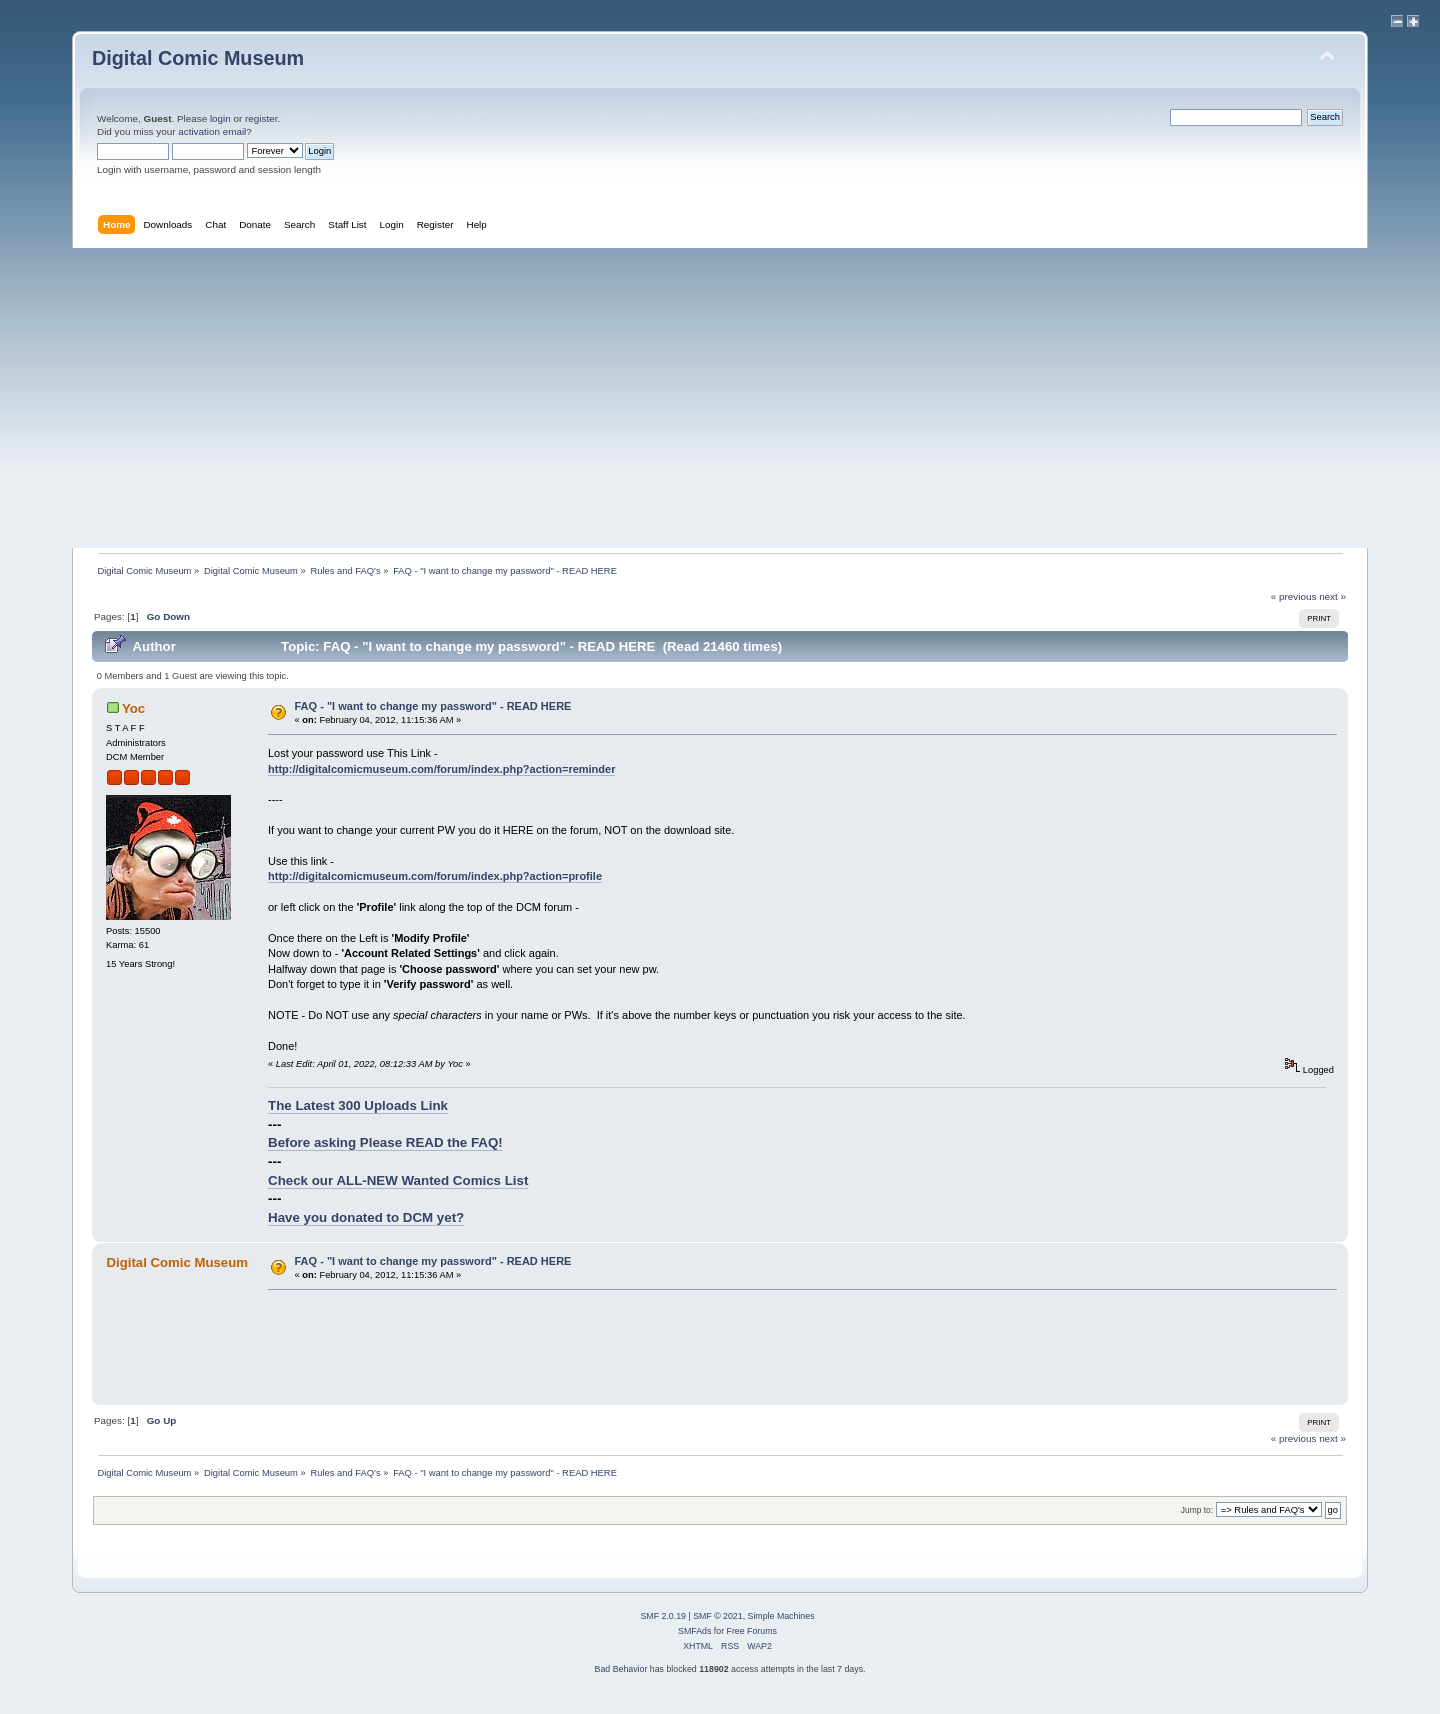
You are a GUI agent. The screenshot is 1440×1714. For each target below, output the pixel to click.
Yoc (133, 708)
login (220, 118)
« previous (1294, 596)
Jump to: (1197, 1510)
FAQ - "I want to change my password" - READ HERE (433, 706)
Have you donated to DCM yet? (366, 1217)
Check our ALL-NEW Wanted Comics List (398, 1180)
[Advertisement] (720, 398)
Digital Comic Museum (198, 58)
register (261, 118)
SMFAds (694, 1631)
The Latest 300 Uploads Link (358, 1105)
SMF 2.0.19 (662, 1616)
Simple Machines (781, 1616)
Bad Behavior (621, 1669)
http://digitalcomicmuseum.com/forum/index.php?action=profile (435, 876)
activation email (212, 131)
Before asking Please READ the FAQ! (385, 1142)
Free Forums (752, 1631)
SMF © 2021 (718, 1616)
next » (1332, 596)
